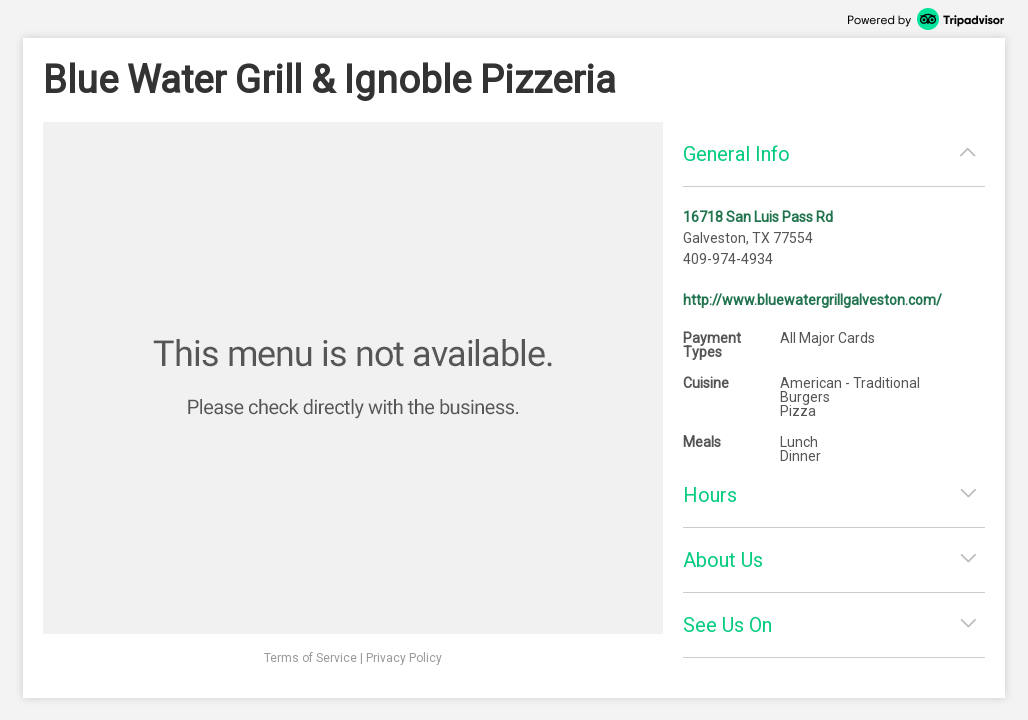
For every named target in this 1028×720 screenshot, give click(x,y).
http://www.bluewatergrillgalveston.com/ (812, 300)
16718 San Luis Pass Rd (758, 217)
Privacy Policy (404, 658)
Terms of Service (310, 658)
